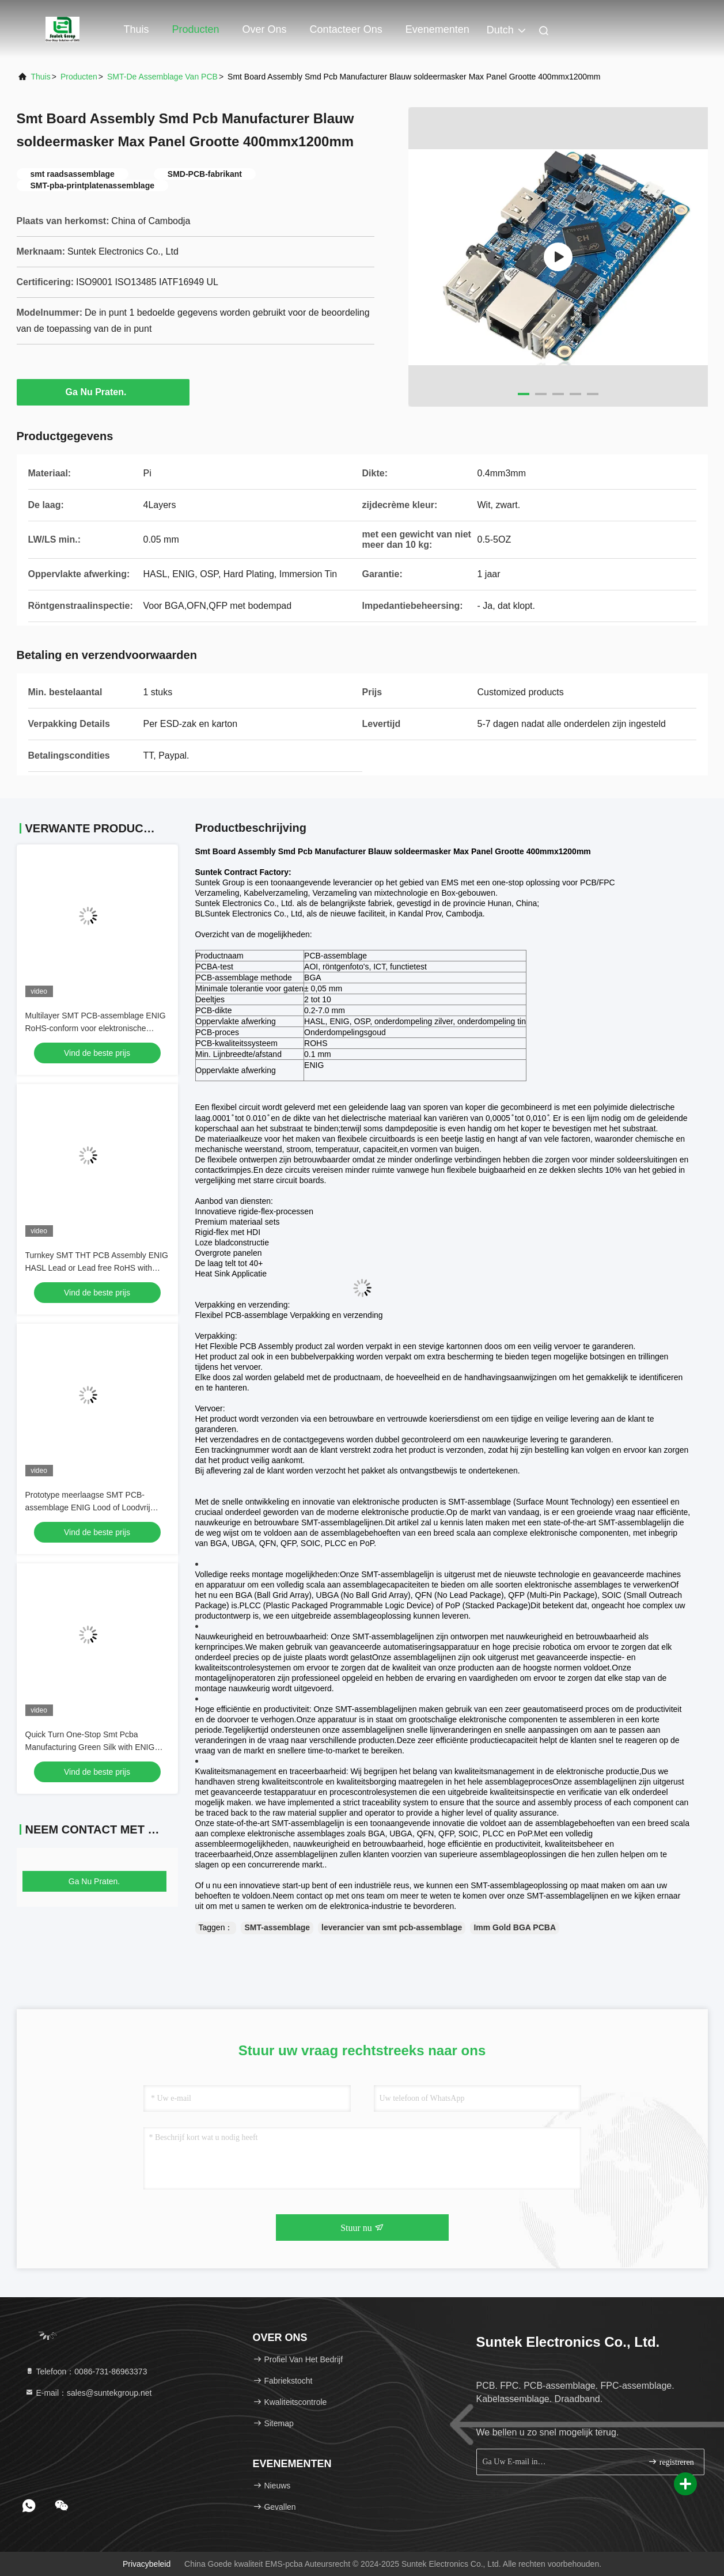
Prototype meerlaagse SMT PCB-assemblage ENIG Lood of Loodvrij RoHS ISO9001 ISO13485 (87, 1507)
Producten (195, 29)
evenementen (437, 29)
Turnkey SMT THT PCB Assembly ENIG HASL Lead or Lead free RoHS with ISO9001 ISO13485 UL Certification (96, 1268)
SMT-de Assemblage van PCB (162, 76)
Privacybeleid (146, 2564)
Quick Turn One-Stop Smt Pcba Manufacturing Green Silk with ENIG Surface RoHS (90, 1747)
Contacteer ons (346, 29)
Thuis (136, 29)
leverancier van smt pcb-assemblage (391, 1927)
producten (78, 76)
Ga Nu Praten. (103, 391)
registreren (670, 2462)
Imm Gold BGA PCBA (514, 1927)
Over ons (264, 29)
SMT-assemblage (277, 1927)
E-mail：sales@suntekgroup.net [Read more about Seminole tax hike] (88, 2392)
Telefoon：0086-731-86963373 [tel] (86, 2371)
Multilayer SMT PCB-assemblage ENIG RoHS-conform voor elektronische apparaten (95, 1028)
